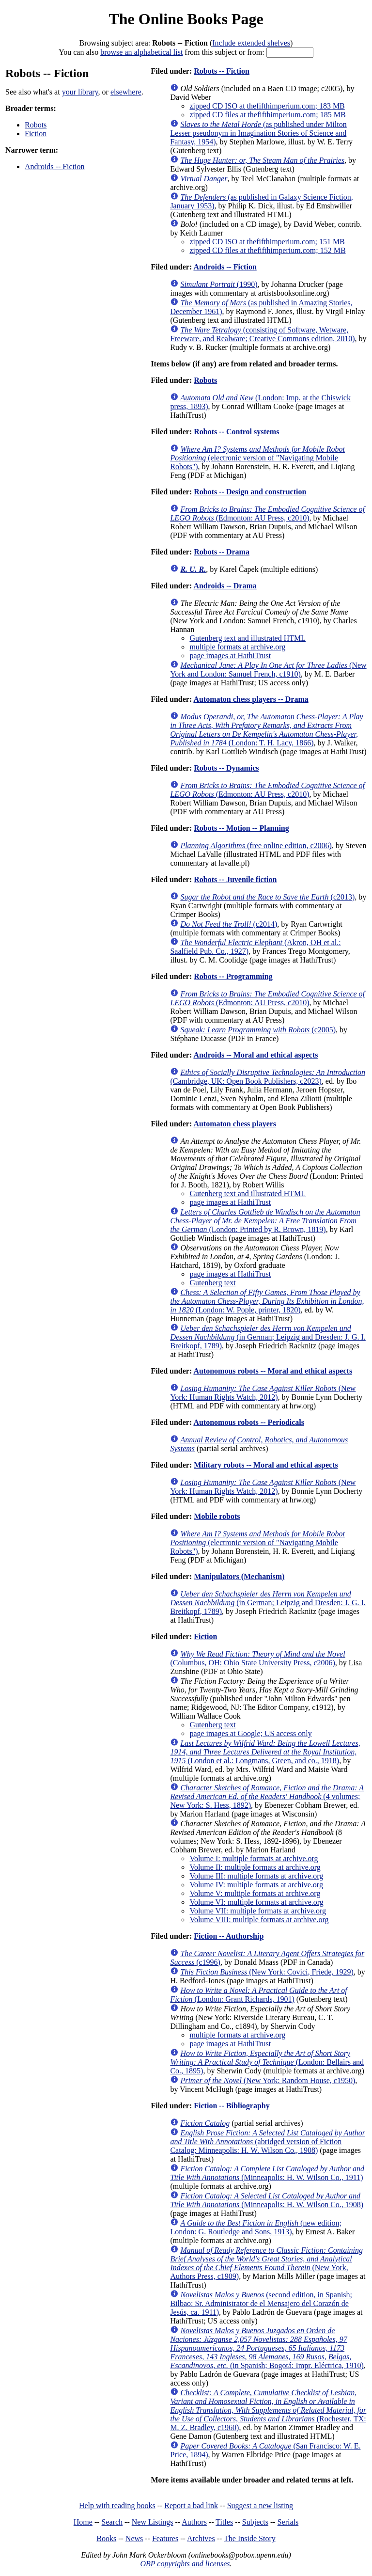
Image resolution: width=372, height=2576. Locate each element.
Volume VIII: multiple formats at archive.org (258, 1919)
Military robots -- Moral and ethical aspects (266, 1465)
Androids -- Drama (224, 586)
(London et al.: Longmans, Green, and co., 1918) (265, 1752)
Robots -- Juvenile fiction (235, 879)
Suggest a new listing (260, 2505)
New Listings (152, 2522)
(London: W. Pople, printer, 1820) (267, 1301)
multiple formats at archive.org (237, 647)
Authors (194, 2522)
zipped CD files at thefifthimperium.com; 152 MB (267, 250)
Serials (288, 2522)
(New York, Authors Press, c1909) (266, 2263)
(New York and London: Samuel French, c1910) (268, 669)
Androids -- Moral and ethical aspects (255, 1055)
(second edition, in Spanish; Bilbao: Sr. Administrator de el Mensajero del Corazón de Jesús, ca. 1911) (261, 2303)
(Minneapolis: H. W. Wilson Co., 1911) (267, 2173)
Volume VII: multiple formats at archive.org (257, 1911)
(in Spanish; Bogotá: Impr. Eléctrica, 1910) (266, 2348)
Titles (224, 2522)
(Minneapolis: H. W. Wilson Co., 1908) (266, 2200)
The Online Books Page (185, 19)
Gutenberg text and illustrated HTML (247, 638)
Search (112, 2522)
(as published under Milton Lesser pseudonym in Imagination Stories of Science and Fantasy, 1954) (258, 133)
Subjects (255, 2522)
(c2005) (258, 1030)
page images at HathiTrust (230, 655)
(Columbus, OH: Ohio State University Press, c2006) (257, 1658)
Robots (35, 125)
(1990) (218, 284)
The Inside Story (250, 2538)
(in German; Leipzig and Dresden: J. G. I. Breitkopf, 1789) (267, 1337)
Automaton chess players (234, 1124)
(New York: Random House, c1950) (267, 2080)
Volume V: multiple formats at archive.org (254, 1893)
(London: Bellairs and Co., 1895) (267, 2062)
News (134, 2538)
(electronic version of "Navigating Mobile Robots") (257, 458)
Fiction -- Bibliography (231, 2106)
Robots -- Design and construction (250, 492)
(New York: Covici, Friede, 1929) (266, 1972)
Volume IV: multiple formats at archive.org (256, 1885)
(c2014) (228, 924)
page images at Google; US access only (250, 1733)
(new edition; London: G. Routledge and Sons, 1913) (255, 2227)
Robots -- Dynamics (226, 768)
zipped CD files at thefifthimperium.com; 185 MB (267, 115)
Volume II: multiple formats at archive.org (254, 1867)
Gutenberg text (212, 1283)
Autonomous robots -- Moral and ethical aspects (272, 1371)
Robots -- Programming (233, 976)
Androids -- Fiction (55, 166)
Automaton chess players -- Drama (250, 699)
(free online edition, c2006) (256, 845)
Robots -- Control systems (236, 431)
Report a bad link (191, 2505)
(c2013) (267, 897)
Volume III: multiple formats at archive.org (256, 1876)
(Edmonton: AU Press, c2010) (267, 513)
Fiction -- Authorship (229, 1936)
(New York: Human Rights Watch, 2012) (263, 1392)
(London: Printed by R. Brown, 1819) (265, 1220)
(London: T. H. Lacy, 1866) (266, 729)
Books (106, 2538)
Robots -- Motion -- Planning (241, 828)
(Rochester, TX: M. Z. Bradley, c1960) (268, 2410)
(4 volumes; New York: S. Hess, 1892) (267, 1796)
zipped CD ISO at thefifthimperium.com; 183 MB (266, 106)
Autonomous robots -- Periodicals (248, 1422)
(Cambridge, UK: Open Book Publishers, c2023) (267, 1076)
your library (80, 92)
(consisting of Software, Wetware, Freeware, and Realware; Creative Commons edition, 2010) (262, 334)
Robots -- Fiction (221, 71)
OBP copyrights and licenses (185, 2564)
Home (83, 2522)
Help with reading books (117, 2505)
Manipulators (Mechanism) (239, 1576)
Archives (201, 2538)
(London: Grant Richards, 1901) (258, 1994)
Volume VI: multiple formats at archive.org (256, 1902)
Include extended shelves (251, 43)
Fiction (35, 133)
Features (165, 2538)
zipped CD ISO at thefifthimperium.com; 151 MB (266, 241)
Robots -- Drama (221, 552)
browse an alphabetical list (141, 52)
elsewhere (125, 92)
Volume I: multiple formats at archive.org (253, 1858)
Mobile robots (217, 1516)
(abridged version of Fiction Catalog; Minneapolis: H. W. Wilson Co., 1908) (267, 2141)
